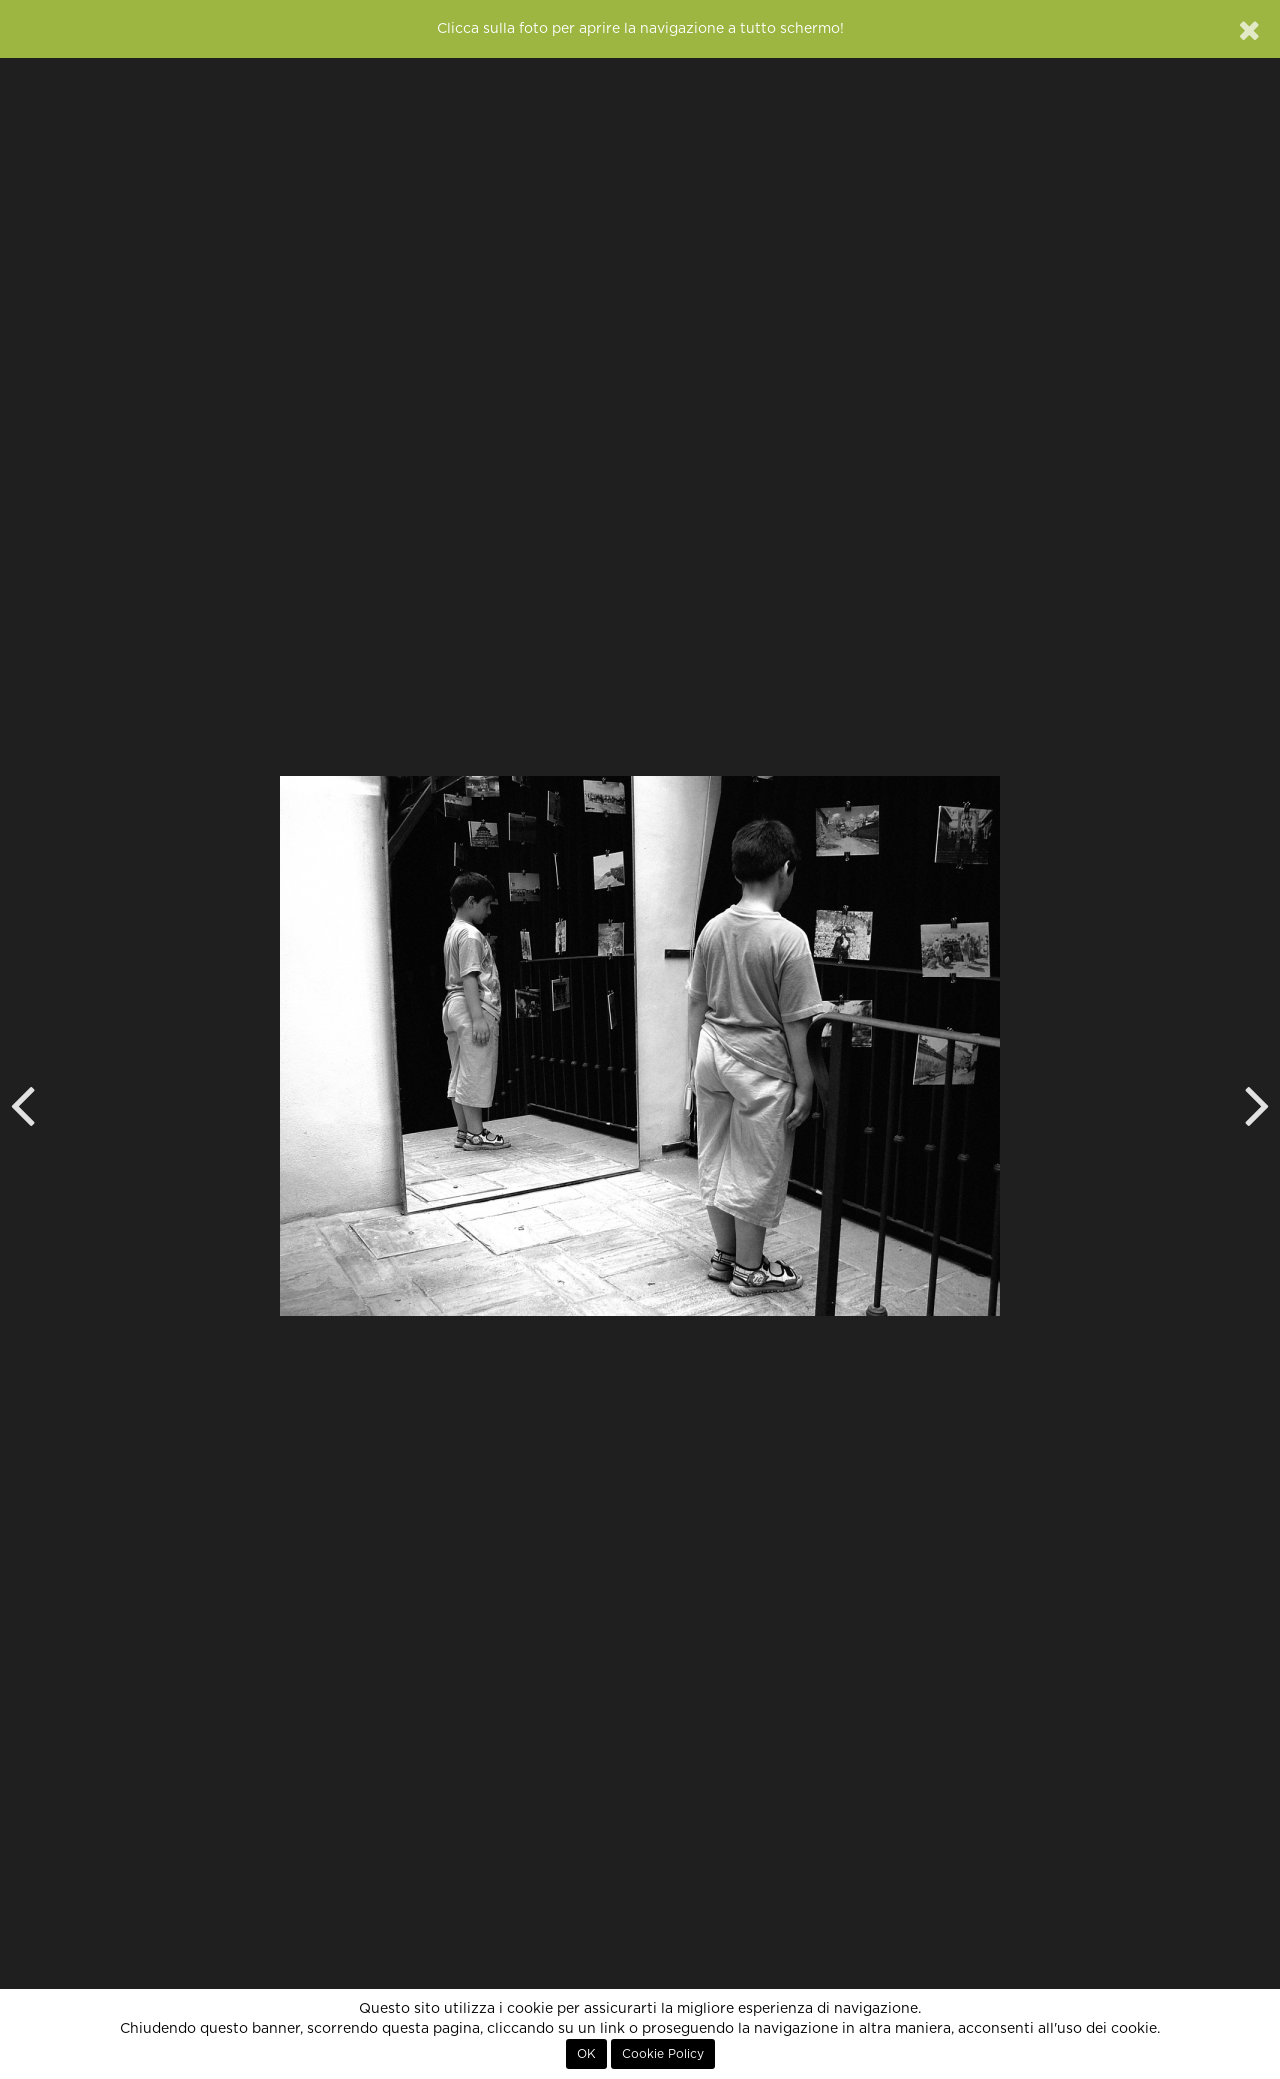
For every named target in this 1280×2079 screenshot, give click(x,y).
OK (586, 2054)
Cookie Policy (663, 2054)
